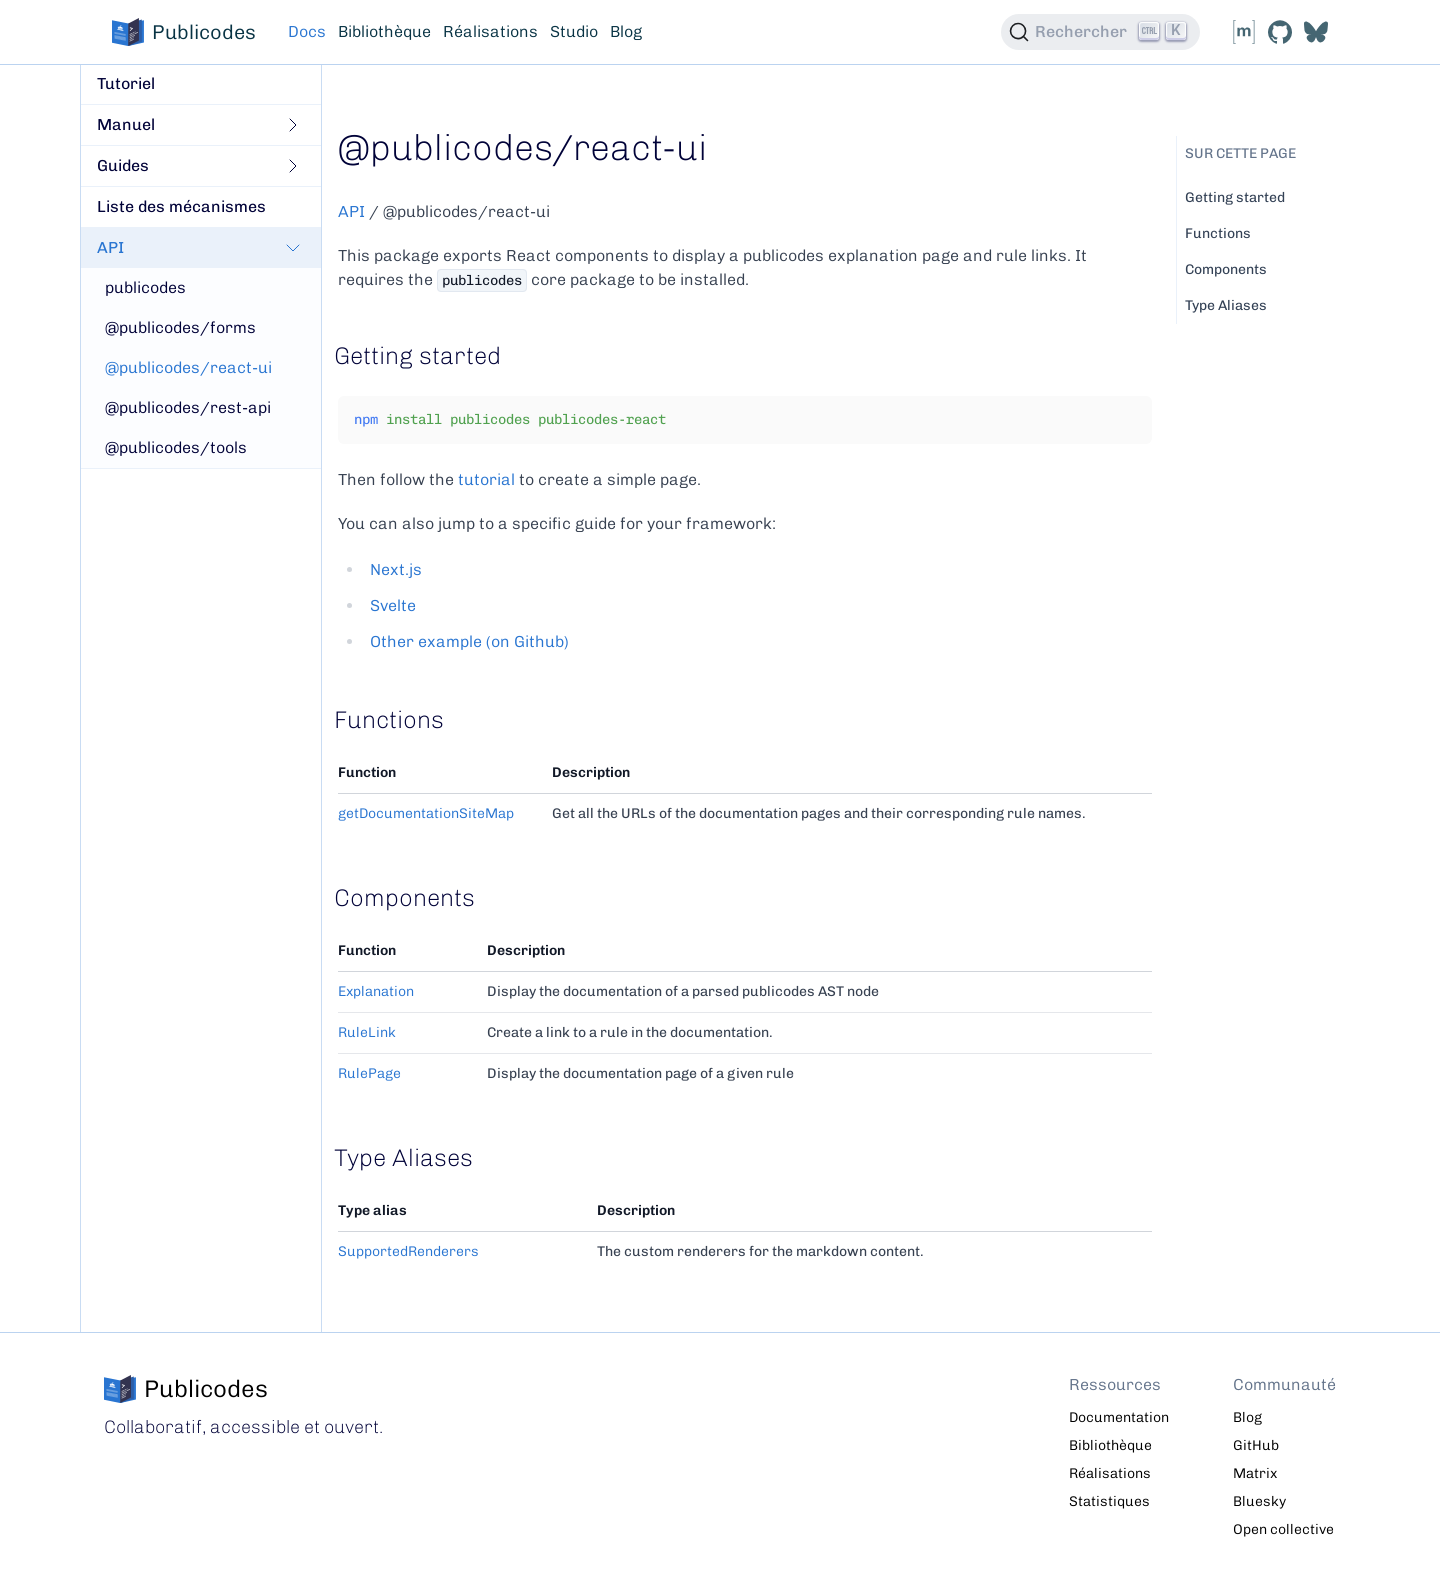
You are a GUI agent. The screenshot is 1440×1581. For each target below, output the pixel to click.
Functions (1218, 233)
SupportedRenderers (408, 1251)
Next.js (396, 569)
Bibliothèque (384, 31)
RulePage (369, 1073)
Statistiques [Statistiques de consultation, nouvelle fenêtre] (1109, 1501)
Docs (307, 31)
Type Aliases (1226, 305)
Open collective (1283, 1529)
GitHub (1256, 1445)
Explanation (376, 991)
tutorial (486, 479)
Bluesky (1259, 1501)
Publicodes (184, 32)
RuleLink (367, 1032)
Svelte (393, 605)
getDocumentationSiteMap (426, 813)
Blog (626, 31)
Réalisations (490, 31)
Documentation (1119, 1417)
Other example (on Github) (469, 641)
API (351, 211)
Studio (574, 31)
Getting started (1235, 197)
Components (1226, 269)
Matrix (1255, 1473)
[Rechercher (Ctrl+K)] (1100, 32)
